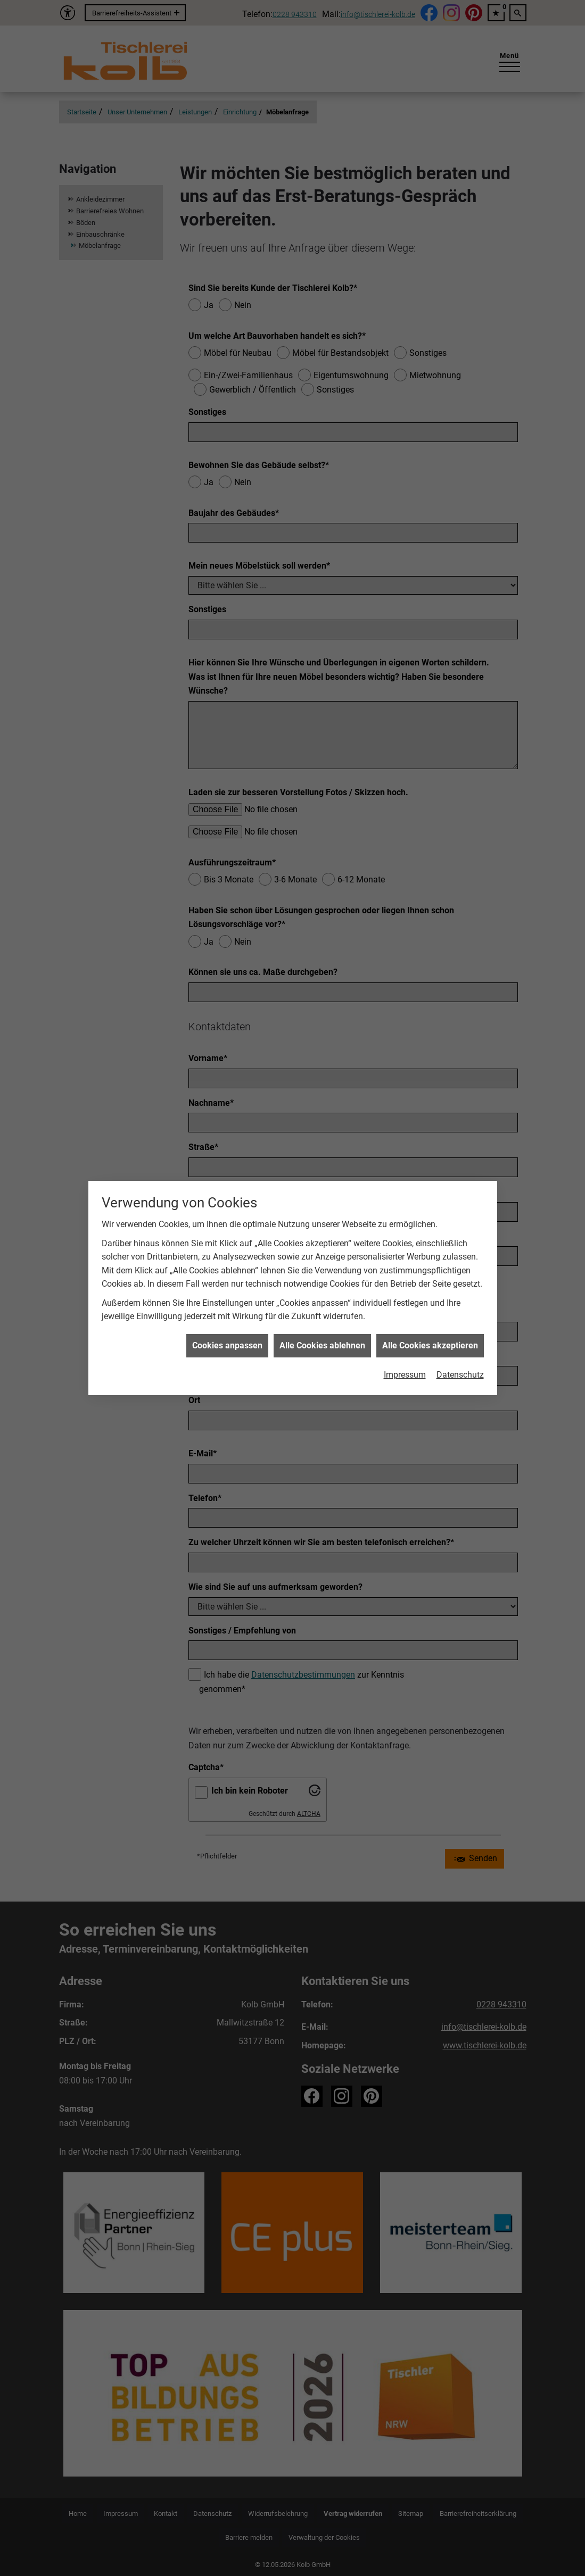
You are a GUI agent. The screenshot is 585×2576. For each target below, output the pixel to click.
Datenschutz (460, 1314)
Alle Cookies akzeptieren (430, 1285)
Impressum (405, 1314)
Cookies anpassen (227, 1285)
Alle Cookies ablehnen (322, 1285)
